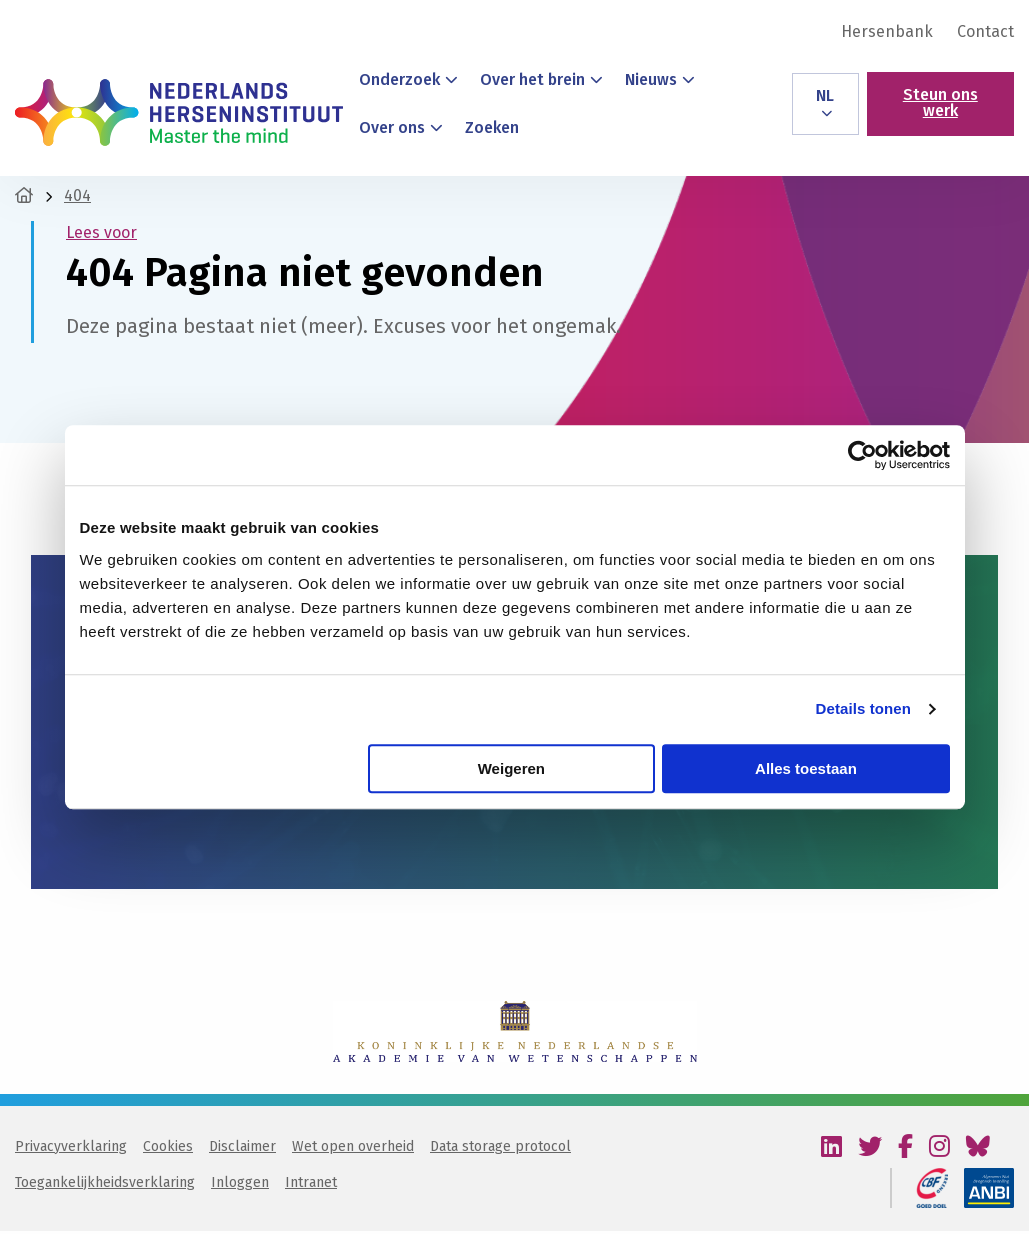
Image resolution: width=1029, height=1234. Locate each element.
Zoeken (492, 127)
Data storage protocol (500, 1149)
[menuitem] (887, 32)
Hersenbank (887, 32)
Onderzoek (408, 79)
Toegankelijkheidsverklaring (105, 1185)
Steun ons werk (940, 102)
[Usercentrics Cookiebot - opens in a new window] (862, 455)
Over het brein (541, 79)
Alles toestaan (806, 768)
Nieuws (660, 79)
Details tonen (863, 708)
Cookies (168, 1149)
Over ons (401, 127)
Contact (985, 32)
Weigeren (511, 768)
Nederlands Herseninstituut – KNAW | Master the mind (179, 112)
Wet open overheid (353, 1149)
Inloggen (240, 1185)
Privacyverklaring (71, 1149)
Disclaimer (242, 1149)
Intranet (311, 1185)
